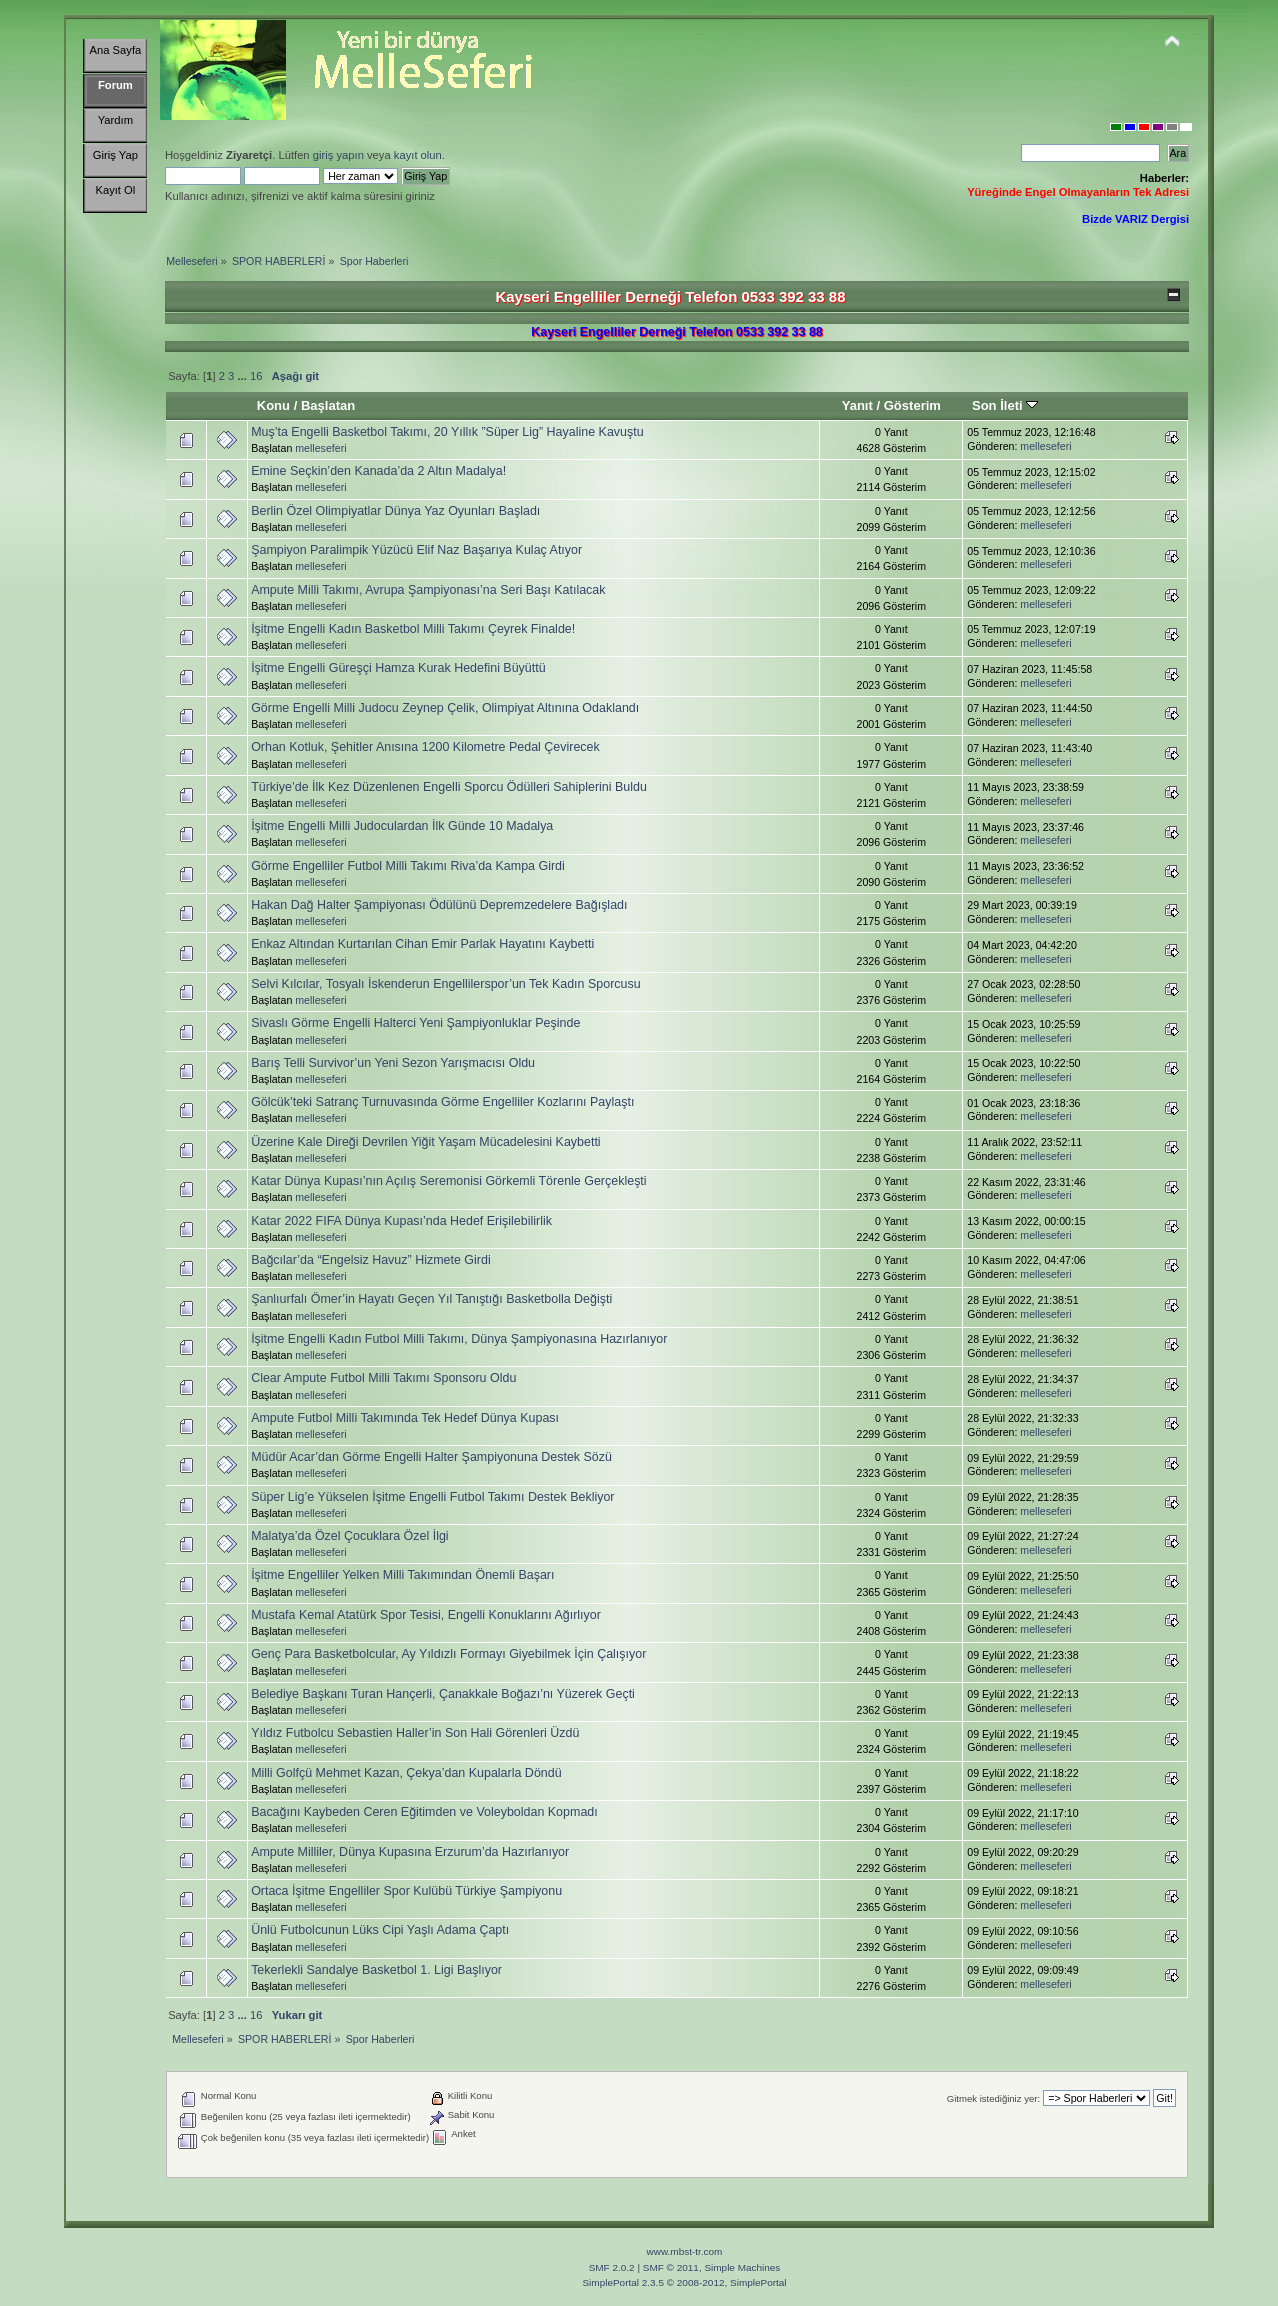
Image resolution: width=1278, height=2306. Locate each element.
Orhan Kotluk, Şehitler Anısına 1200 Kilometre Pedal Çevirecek (425, 747)
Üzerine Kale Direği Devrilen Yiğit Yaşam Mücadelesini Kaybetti (426, 1142)
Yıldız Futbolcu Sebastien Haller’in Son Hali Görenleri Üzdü (415, 1733)
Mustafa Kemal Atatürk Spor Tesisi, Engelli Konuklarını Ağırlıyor (426, 1615)
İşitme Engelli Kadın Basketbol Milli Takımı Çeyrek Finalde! (413, 629)
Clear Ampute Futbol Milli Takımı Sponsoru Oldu (383, 1378)
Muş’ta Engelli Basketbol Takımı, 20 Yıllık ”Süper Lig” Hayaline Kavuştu (447, 432)
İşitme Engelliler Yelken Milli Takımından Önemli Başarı (402, 1575)
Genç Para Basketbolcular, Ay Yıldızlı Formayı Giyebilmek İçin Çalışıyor (448, 1654)
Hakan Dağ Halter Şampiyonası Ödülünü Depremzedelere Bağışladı (439, 905)
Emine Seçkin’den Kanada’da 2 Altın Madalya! (378, 471)
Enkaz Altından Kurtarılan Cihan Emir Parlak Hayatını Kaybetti (422, 944)
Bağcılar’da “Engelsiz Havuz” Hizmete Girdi (371, 1260)
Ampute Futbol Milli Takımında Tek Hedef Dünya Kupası (405, 1418)
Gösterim (912, 405)
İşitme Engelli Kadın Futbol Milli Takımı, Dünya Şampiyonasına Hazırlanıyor (459, 1339)
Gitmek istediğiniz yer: (993, 2098)
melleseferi (320, 448)
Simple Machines (742, 2267)
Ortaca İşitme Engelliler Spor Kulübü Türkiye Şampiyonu (406, 1891)
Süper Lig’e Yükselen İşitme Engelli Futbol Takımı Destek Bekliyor (432, 1497)
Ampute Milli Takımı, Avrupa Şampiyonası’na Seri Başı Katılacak (428, 590)
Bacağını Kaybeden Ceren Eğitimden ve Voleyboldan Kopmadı (424, 1812)
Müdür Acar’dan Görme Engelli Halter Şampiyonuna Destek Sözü (431, 1457)
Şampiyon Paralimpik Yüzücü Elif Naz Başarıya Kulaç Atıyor (416, 550)
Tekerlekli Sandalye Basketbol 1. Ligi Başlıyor (376, 1970)
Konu (273, 405)
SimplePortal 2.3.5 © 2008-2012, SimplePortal (684, 2282)
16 (256, 376)
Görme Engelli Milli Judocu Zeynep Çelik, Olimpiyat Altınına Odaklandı (445, 708)
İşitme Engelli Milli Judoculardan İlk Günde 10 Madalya (402, 826)
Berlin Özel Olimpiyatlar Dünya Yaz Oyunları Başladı (395, 511)
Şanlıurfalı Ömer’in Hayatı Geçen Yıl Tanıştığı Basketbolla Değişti (431, 1299)
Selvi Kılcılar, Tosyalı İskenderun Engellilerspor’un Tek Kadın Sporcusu (446, 984)
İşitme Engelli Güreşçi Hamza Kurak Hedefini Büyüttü (398, 668)
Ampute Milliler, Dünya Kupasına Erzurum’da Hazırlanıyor (410, 1852)
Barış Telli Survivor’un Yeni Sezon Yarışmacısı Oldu (393, 1063)
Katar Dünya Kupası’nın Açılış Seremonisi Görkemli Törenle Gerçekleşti (448, 1181)
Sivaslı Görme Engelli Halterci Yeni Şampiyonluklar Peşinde (415, 1023)
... (243, 376)
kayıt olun (418, 155)
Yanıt (857, 405)
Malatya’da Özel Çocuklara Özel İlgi (350, 1536)
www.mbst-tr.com (685, 2251)
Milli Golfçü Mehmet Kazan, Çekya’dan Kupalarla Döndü (406, 1773)
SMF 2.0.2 (612, 2267)
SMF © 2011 (671, 2267)
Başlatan (328, 405)
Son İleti (1005, 405)
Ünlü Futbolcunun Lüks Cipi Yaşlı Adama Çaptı (380, 1930)
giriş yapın (338, 155)
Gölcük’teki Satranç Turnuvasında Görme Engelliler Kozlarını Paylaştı (442, 1102)
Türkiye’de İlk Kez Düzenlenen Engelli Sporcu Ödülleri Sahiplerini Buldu (449, 787)
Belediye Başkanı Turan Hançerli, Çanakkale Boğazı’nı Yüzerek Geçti (443, 1694)
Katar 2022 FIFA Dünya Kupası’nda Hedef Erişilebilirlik (401, 1221)
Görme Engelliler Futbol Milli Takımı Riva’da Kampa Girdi (408, 866)
